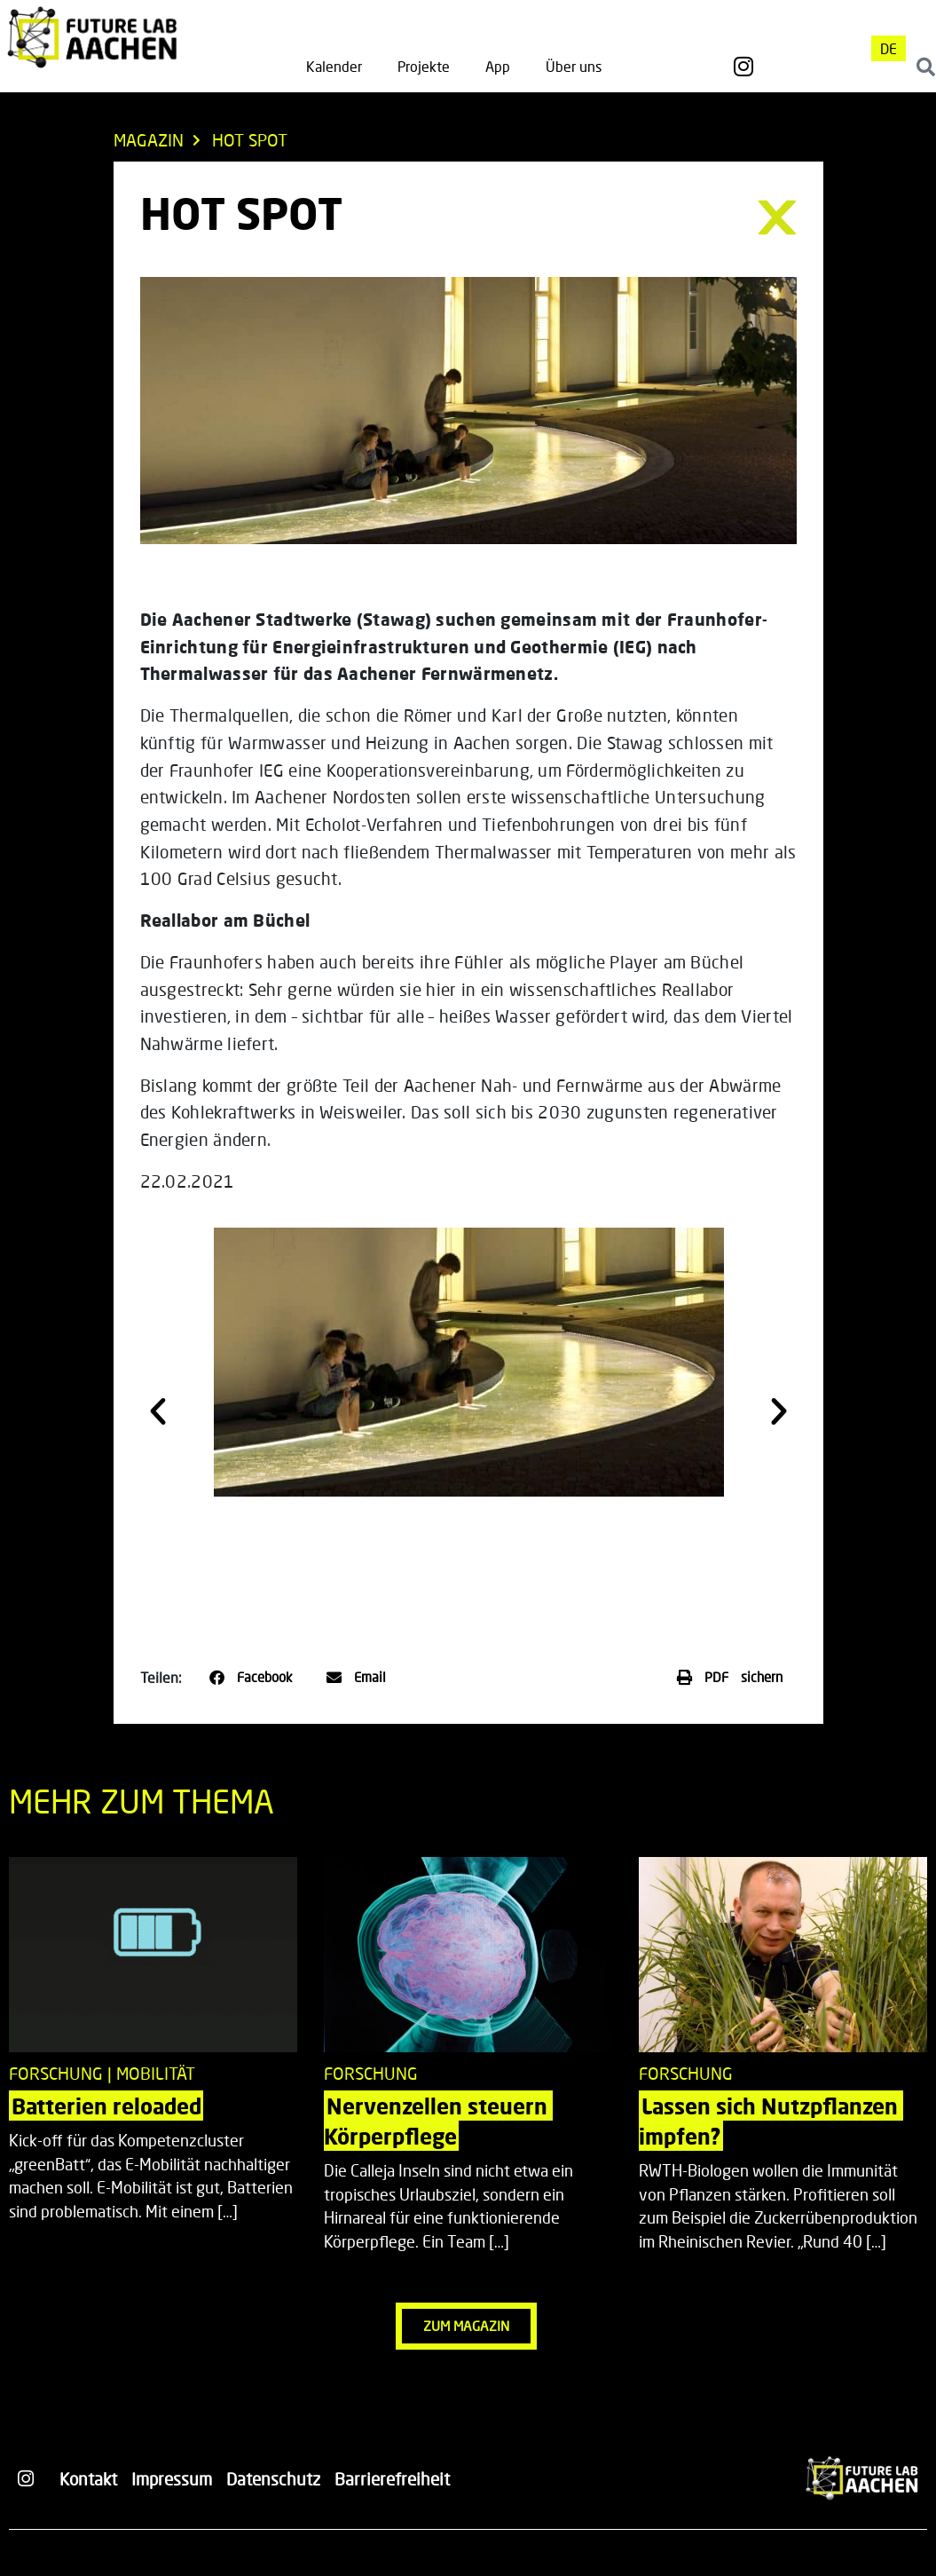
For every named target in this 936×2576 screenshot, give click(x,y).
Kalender (334, 66)
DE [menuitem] (888, 48)
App (497, 66)
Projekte (423, 66)
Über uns (574, 66)
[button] (158, 1411)
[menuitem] (888, 48)
